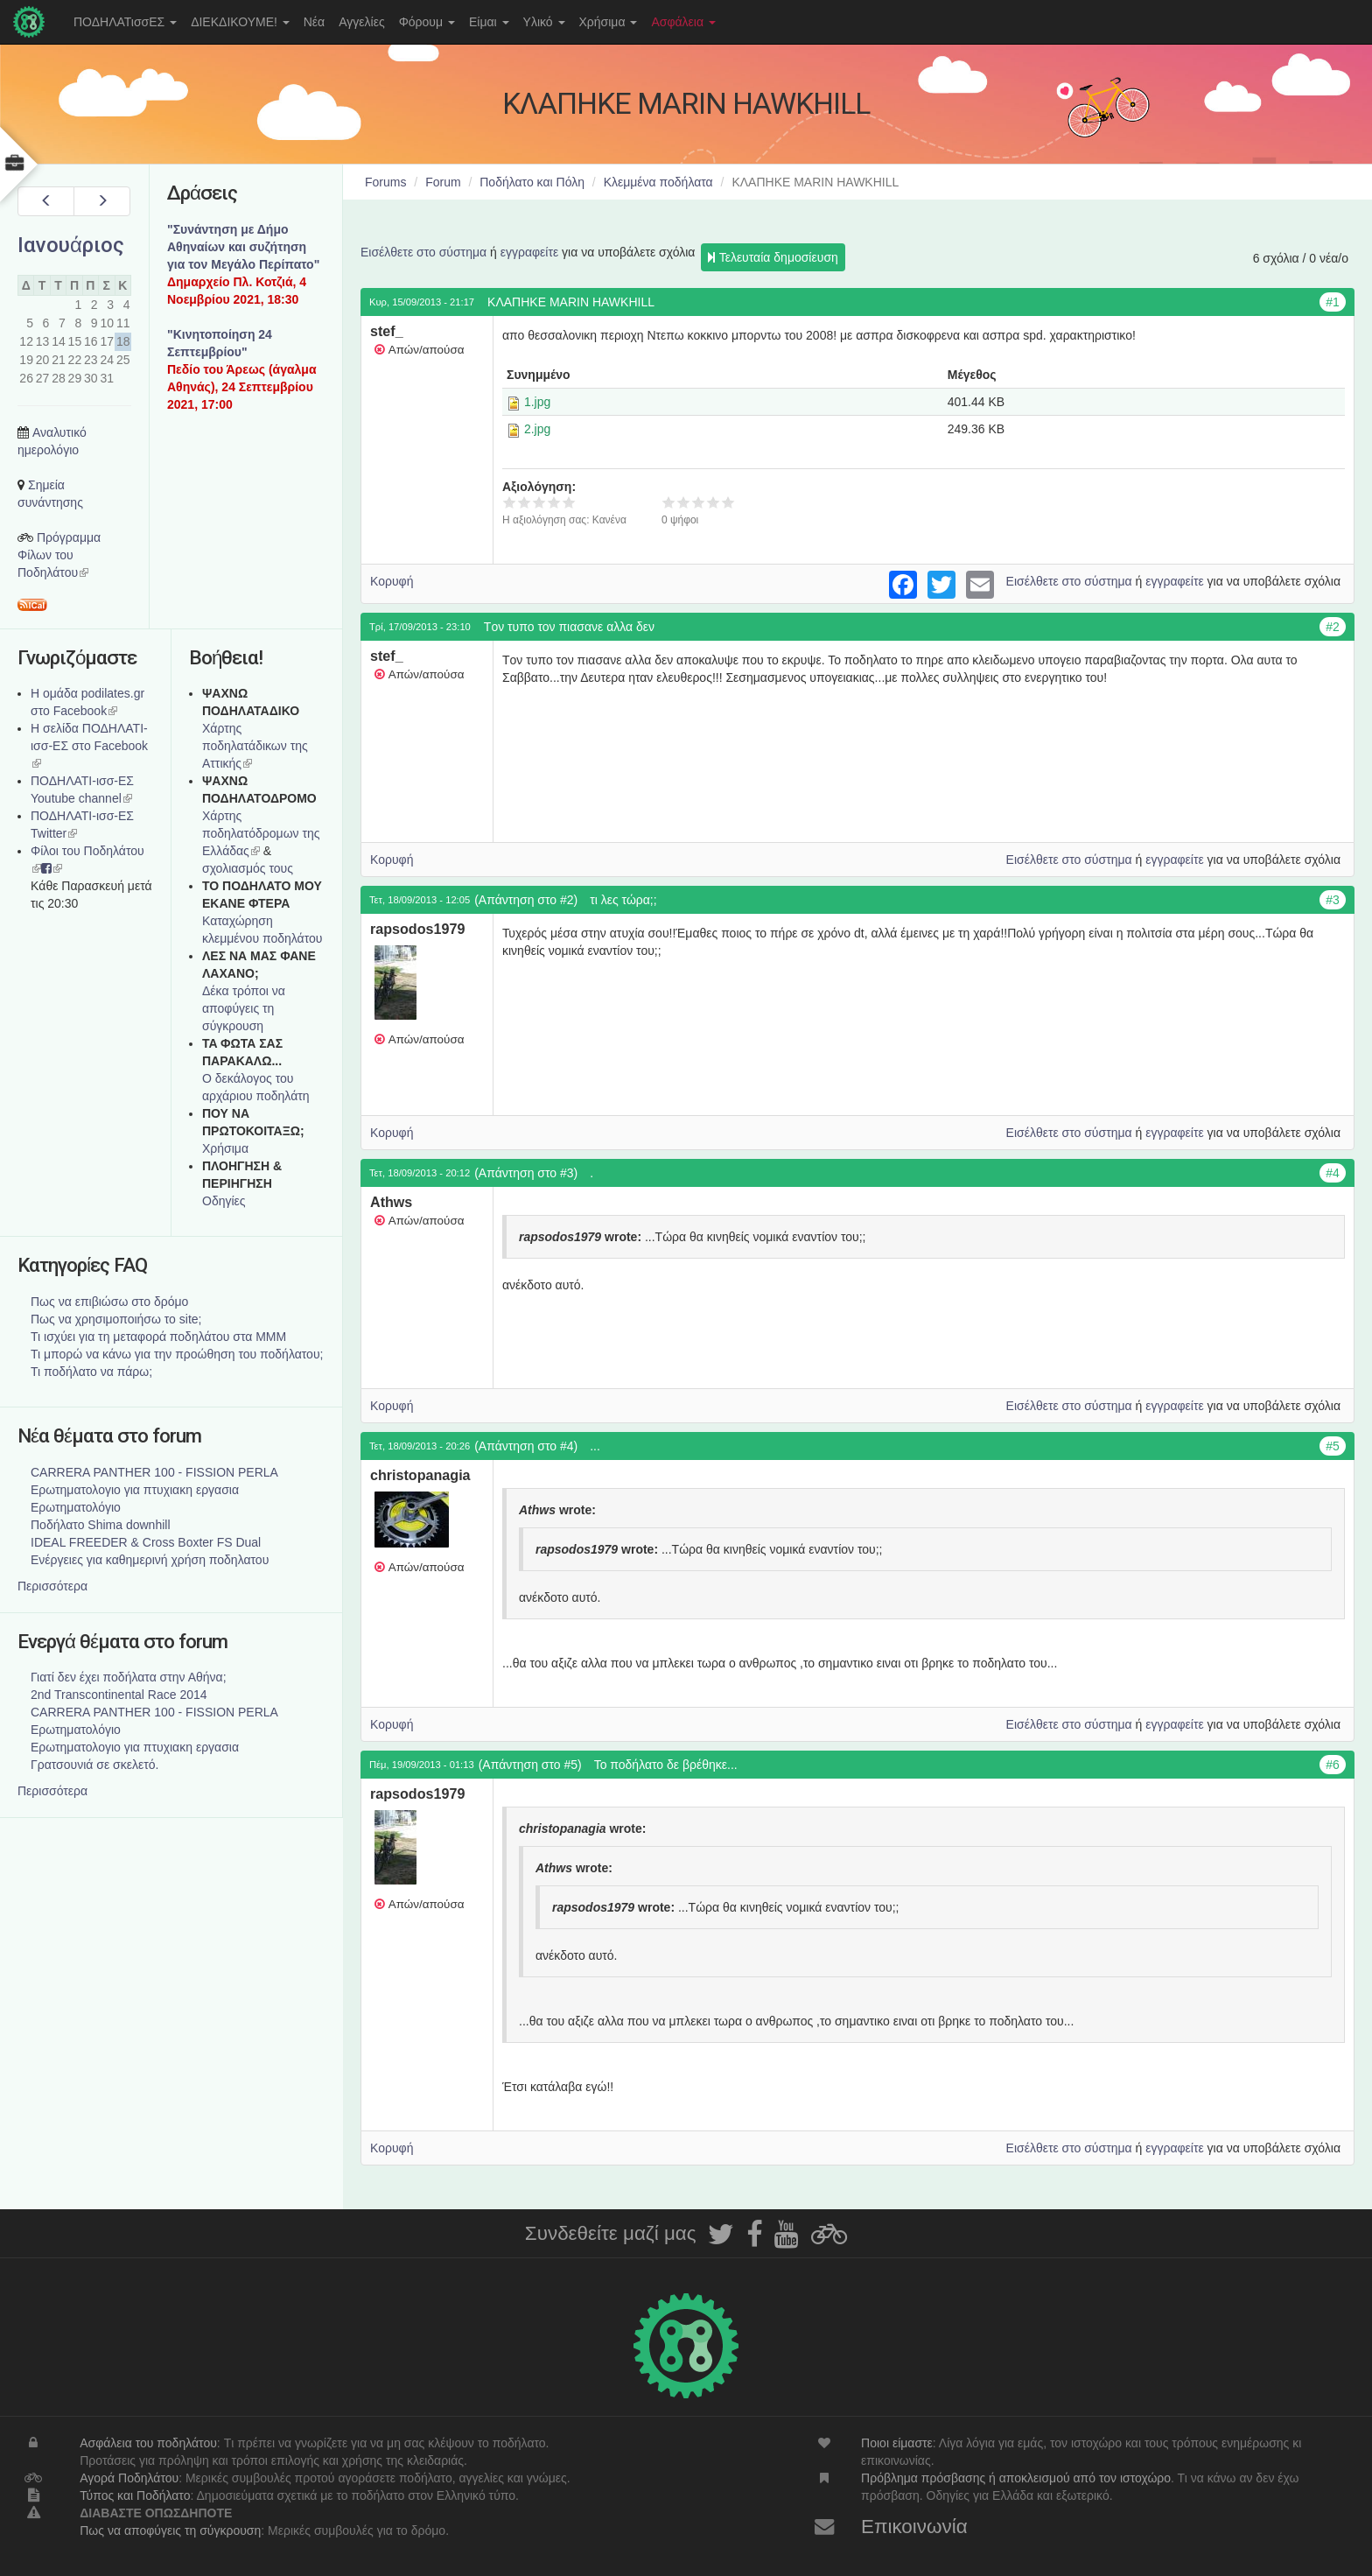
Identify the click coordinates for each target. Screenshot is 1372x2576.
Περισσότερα (53, 1586)
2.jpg (537, 429)
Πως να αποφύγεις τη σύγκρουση (170, 2530)
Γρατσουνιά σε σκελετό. (94, 1765)
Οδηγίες (224, 1201)
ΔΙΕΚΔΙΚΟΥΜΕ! (240, 22)
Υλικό (544, 22)
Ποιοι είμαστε (897, 2443)
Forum (442, 182)
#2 (1333, 627)
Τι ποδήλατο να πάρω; (91, 1372)
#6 (1333, 1765)
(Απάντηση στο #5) (530, 1765)
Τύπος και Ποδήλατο (135, 2495)
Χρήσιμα (608, 22)
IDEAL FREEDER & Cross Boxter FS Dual (146, 1542)
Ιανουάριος (71, 245)
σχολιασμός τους (247, 868)
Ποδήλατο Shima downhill (101, 1525)
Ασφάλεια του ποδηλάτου (148, 2443)
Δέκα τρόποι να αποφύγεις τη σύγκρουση (243, 1008)
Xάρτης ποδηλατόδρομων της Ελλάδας (261, 833)
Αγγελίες (361, 22)
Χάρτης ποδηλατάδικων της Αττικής (255, 745)
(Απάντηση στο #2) (526, 900)
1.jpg (537, 402)
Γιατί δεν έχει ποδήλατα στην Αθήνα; (129, 1677)
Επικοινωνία (914, 2526)
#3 (1333, 900)
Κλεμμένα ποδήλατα (658, 182)
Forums (385, 182)
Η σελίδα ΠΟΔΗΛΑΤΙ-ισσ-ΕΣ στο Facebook (89, 745)
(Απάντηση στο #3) (526, 1173)
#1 (1333, 302)
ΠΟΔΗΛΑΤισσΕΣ (125, 22)
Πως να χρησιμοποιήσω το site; (116, 1319)
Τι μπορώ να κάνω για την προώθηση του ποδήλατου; (177, 1354)
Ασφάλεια (683, 22)
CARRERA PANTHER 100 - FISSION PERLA (154, 1472)
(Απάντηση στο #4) (526, 1446)
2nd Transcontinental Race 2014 (119, 1695)
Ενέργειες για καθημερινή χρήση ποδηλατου (150, 1560)
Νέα (314, 22)
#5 (1333, 1446)
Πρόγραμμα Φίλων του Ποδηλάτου (59, 554)
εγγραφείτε (529, 252)
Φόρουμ (427, 22)
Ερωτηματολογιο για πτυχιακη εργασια (135, 1490)
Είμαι (489, 22)
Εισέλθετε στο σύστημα (423, 252)
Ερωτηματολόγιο (76, 1507)
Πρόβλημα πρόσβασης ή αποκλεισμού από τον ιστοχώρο (1016, 2478)
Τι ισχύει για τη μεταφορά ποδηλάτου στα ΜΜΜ (158, 1337)
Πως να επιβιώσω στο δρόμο (109, 1302)
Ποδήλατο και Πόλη (532, 182)
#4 (1333, 1173)
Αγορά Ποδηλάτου (129, 2478)
